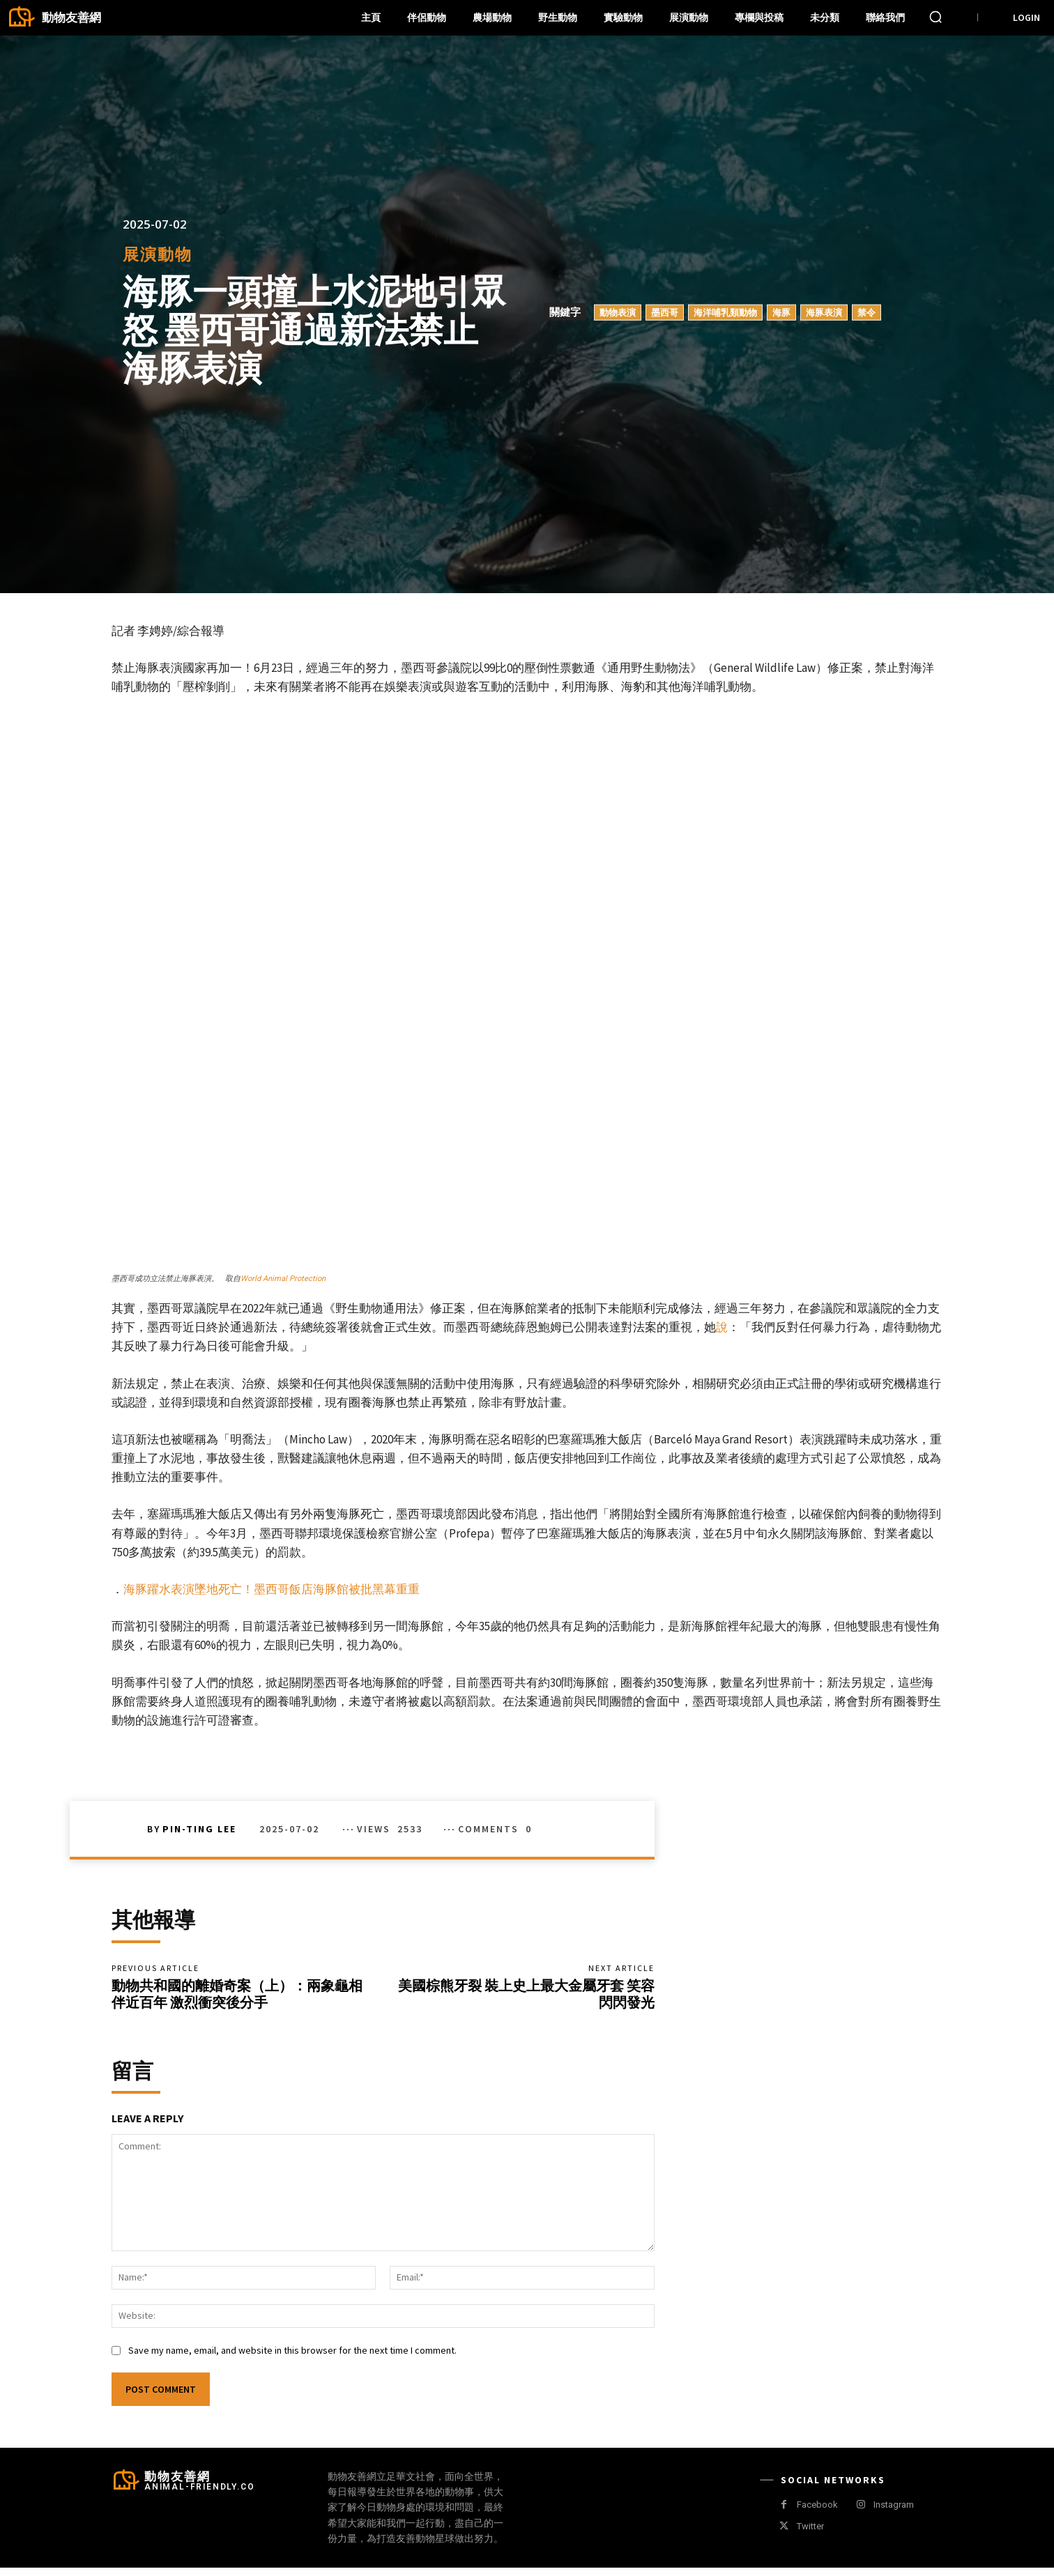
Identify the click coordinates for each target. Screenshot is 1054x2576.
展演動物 (157, 254)
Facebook (817, 2513)
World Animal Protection (283, 1278)
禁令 (866, 312)
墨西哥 (664, 312)
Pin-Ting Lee (199, 1829)
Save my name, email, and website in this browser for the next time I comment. (292, 2358)
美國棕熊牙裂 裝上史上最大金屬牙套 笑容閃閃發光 (526, 1998)
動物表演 (617, 312)
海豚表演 (824, 312)
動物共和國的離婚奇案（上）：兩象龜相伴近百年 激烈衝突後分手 (237, 1998)
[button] (935, 17)
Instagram (893, 2513)
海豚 (781, 312)
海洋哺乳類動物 (725, 312)
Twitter (810, 2535)
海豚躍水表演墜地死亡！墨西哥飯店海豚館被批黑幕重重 (271, 1589)
